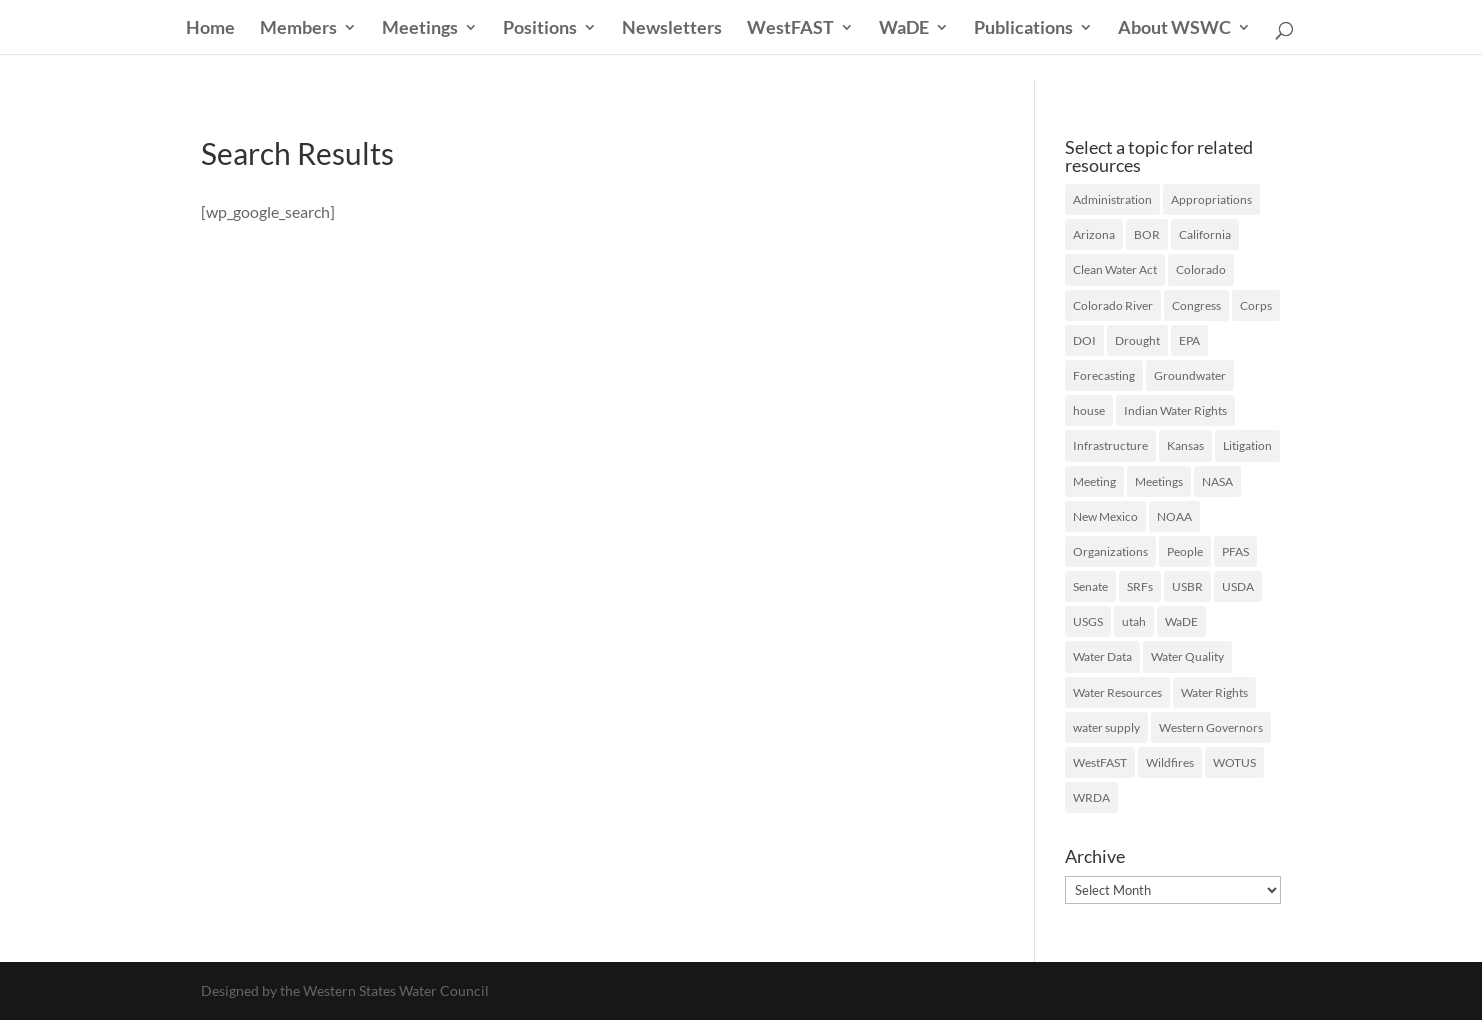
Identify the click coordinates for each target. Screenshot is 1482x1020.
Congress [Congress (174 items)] (1196, 305)
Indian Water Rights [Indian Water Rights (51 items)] (1175, 410)
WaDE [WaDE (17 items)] (1181, 621)
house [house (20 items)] (1089, 410)
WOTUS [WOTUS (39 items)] (1234, 762)
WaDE (904, 29)
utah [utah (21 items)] (1134, 621)
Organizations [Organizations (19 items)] (1110, 551)
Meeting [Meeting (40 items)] (1094, 481)
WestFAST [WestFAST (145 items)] (1100, 762)
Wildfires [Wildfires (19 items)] (1170, 762)
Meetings (420, 29)
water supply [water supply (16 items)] (1106, 727)
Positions (540, 29)
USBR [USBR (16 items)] (1187, 586)
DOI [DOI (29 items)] (1084, 340)
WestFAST (790, 29)
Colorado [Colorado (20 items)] (1201, 269)
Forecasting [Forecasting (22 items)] (1104, 375)
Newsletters (672, 29)
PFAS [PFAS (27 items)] (1235, 551)
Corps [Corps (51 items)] (1256, 305)
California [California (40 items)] (1205, 234)
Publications (1023, 29)
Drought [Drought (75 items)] (1137, 340)
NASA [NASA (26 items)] (1217, 481)
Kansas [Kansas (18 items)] (1185, 445)
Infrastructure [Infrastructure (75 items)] (1110, 445)
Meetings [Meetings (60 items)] (1159, 481)
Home (210, 29)
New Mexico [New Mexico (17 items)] (1105, 516)
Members (298, 29)
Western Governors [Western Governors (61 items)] (1211, 727)
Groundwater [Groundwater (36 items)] (1190, 375)
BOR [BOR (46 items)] (1147, 234)
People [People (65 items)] (1185, 551)
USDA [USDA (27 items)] (1238, 586)
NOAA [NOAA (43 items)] (1174, 516)
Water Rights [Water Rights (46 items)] (1214, 692)
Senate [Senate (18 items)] (1090, 586)
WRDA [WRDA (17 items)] (1091, 797)
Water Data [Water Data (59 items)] (1102, 656)
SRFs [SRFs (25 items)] (1140, 586)
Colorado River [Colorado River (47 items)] (1113, 305)
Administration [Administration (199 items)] (1112, 199)
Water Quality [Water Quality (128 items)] (1187, 656)
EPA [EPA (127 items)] (1189, 340)
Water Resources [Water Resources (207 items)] (1117, 692)
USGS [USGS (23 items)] (1088, 621)
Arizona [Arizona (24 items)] (1094, 234)
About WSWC (1174, 29)
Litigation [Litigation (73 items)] (1247, 445)
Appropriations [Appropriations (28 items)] (1211, 199)
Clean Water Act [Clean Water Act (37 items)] (1115, 269)
